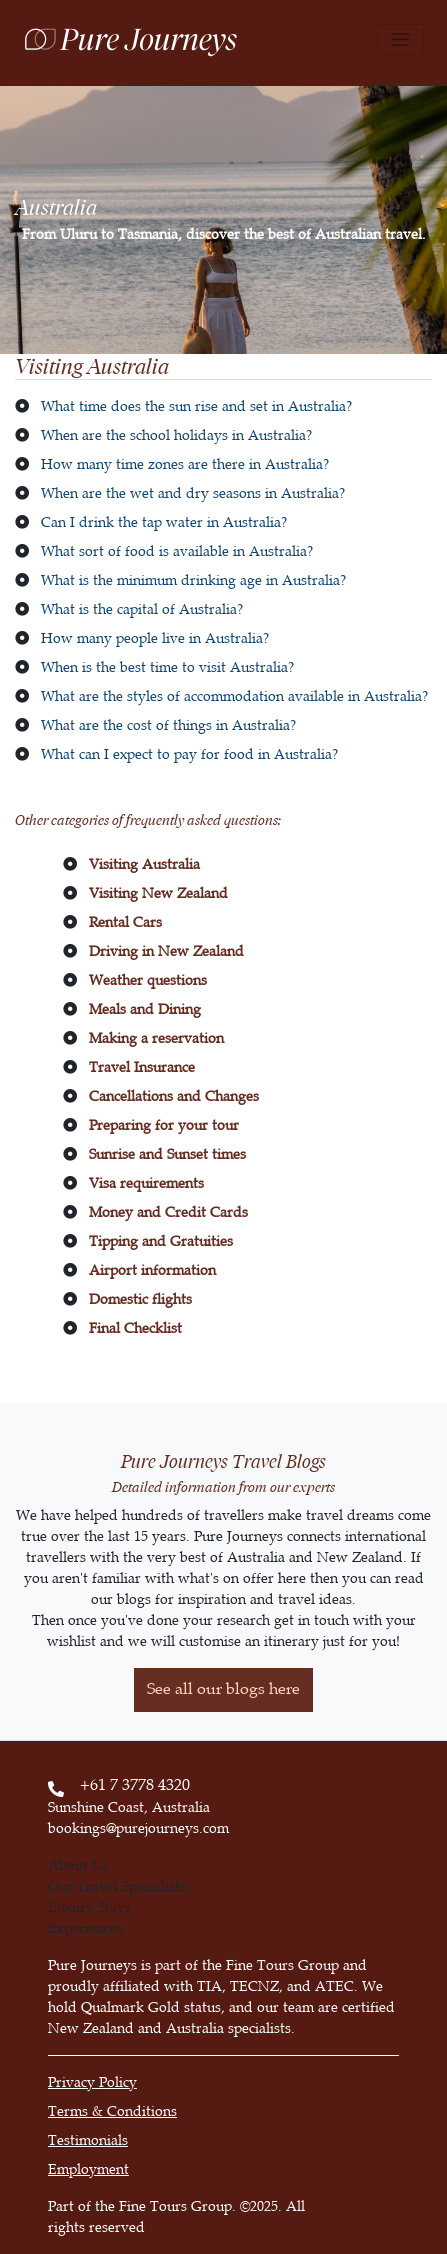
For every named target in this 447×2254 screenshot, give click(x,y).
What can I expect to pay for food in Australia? (189, 754)
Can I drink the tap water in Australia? (164, 522)
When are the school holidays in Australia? (176, 435)
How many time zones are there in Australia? (185, 464)
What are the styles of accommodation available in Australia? (234, 696)
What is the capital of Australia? (142, 609)
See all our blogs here (223, 1689)
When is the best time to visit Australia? (167, 667)
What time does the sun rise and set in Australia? (196, 406)
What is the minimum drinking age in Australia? (193, 580)
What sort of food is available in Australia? (177, 551)
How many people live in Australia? (155, 638)
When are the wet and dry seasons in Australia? (193, 493)
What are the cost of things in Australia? (168, 725)
